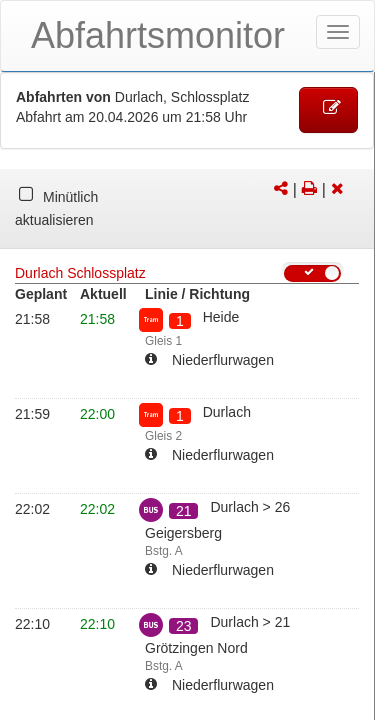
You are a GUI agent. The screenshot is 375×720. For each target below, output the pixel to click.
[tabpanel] (187, 209)
